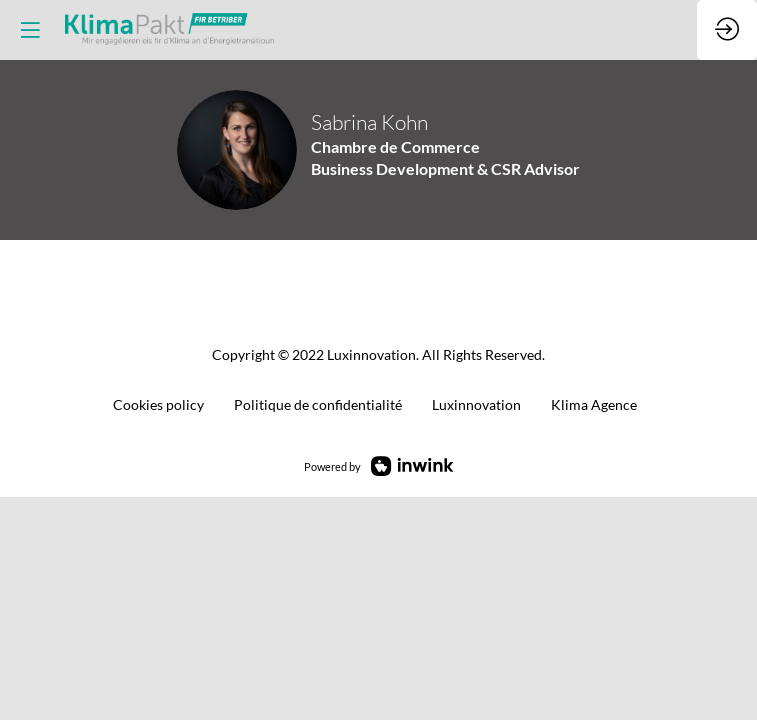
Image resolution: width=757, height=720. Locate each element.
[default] (318, 405)
